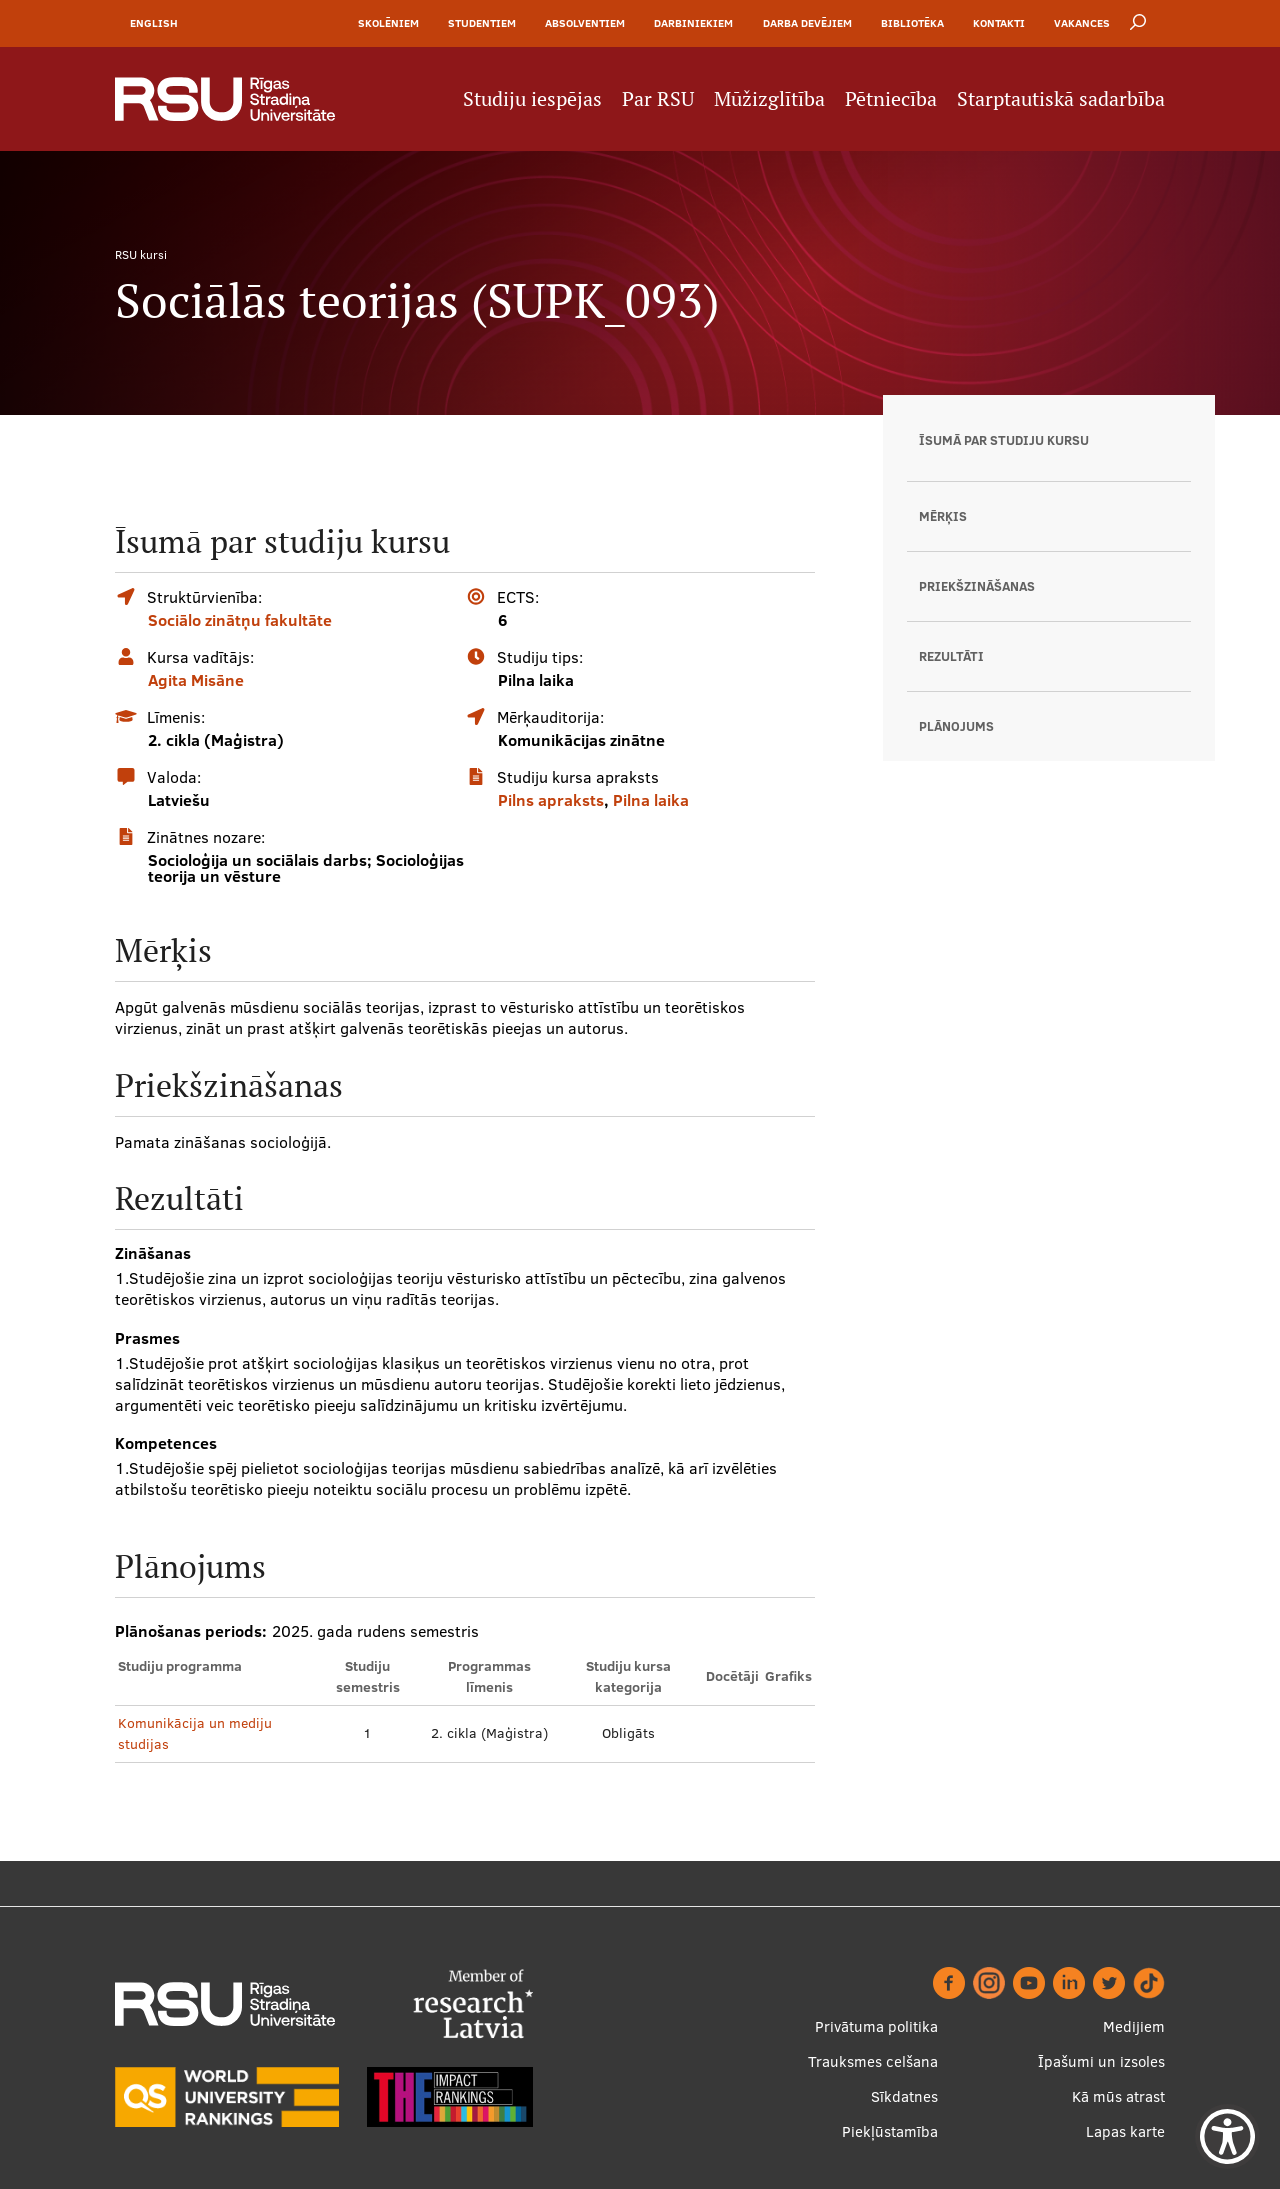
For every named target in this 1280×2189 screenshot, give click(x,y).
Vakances (1082, 23)
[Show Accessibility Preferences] (1227, 2136)
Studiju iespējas (532, 99)
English (154, 23)
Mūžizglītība (769, 99)
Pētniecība (891, 99)
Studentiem (482, 23)
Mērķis (943, 516)
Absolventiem (585, 23)
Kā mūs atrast (1118, 2096)
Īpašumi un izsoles (1101, 2061)
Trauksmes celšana (873, 2061)
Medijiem (1134, 2026)
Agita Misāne (196, 680)
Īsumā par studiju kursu (1004, 440)
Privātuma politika (876, 2026)
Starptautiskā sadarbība (1061, 99)
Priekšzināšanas (977, 586)
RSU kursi (141, 254)
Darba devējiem (807, 23)
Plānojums (956, 726)
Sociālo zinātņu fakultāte (240, 620)
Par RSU (658, 99)
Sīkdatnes (904, 2096)
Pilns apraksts (551, 800)
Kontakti (999, 23)
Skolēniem (388, 23)
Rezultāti (951, 656)
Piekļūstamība (890, 2131)
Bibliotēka (912, 23)
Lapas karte (1125, 2131)
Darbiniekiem (693, 23)
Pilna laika (651, 800)
